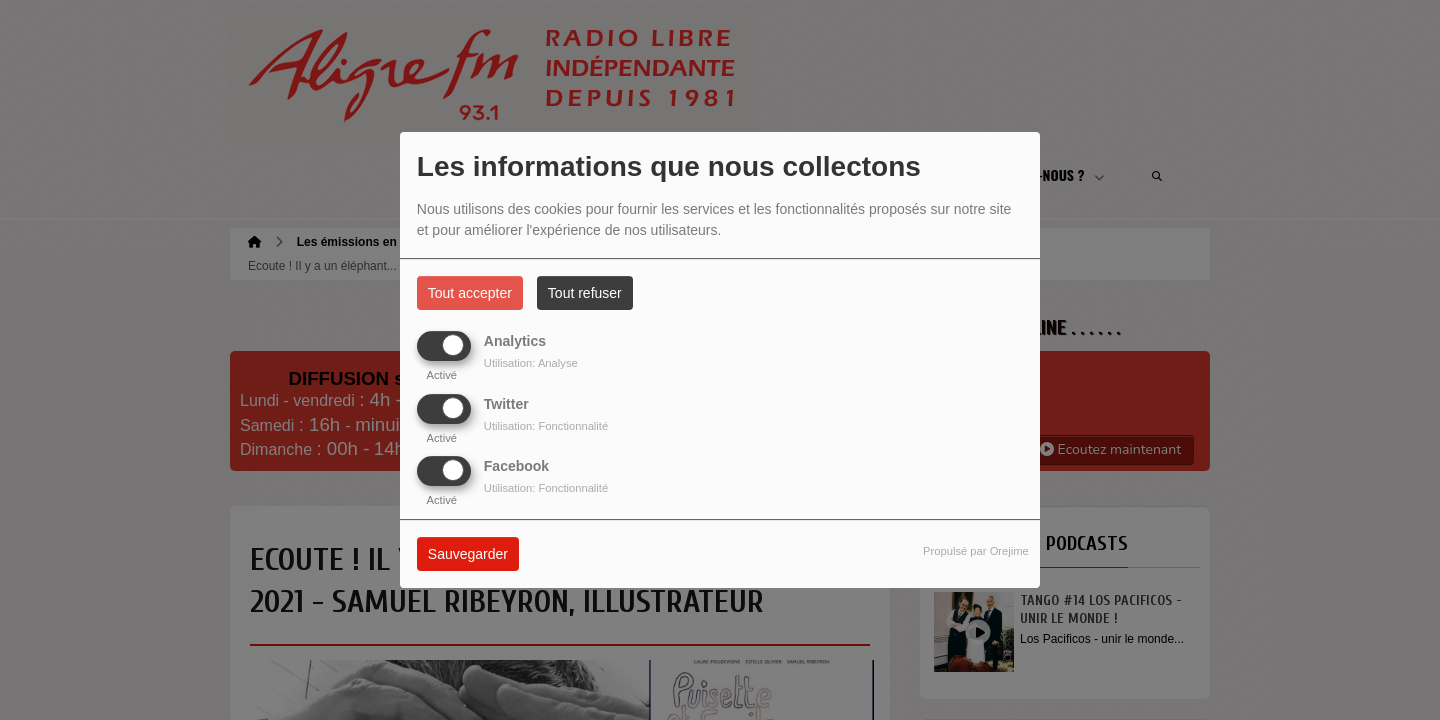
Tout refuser (585, 293)
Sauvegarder (468, 554)
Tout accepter (470, 293)
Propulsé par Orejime (976, 551)
